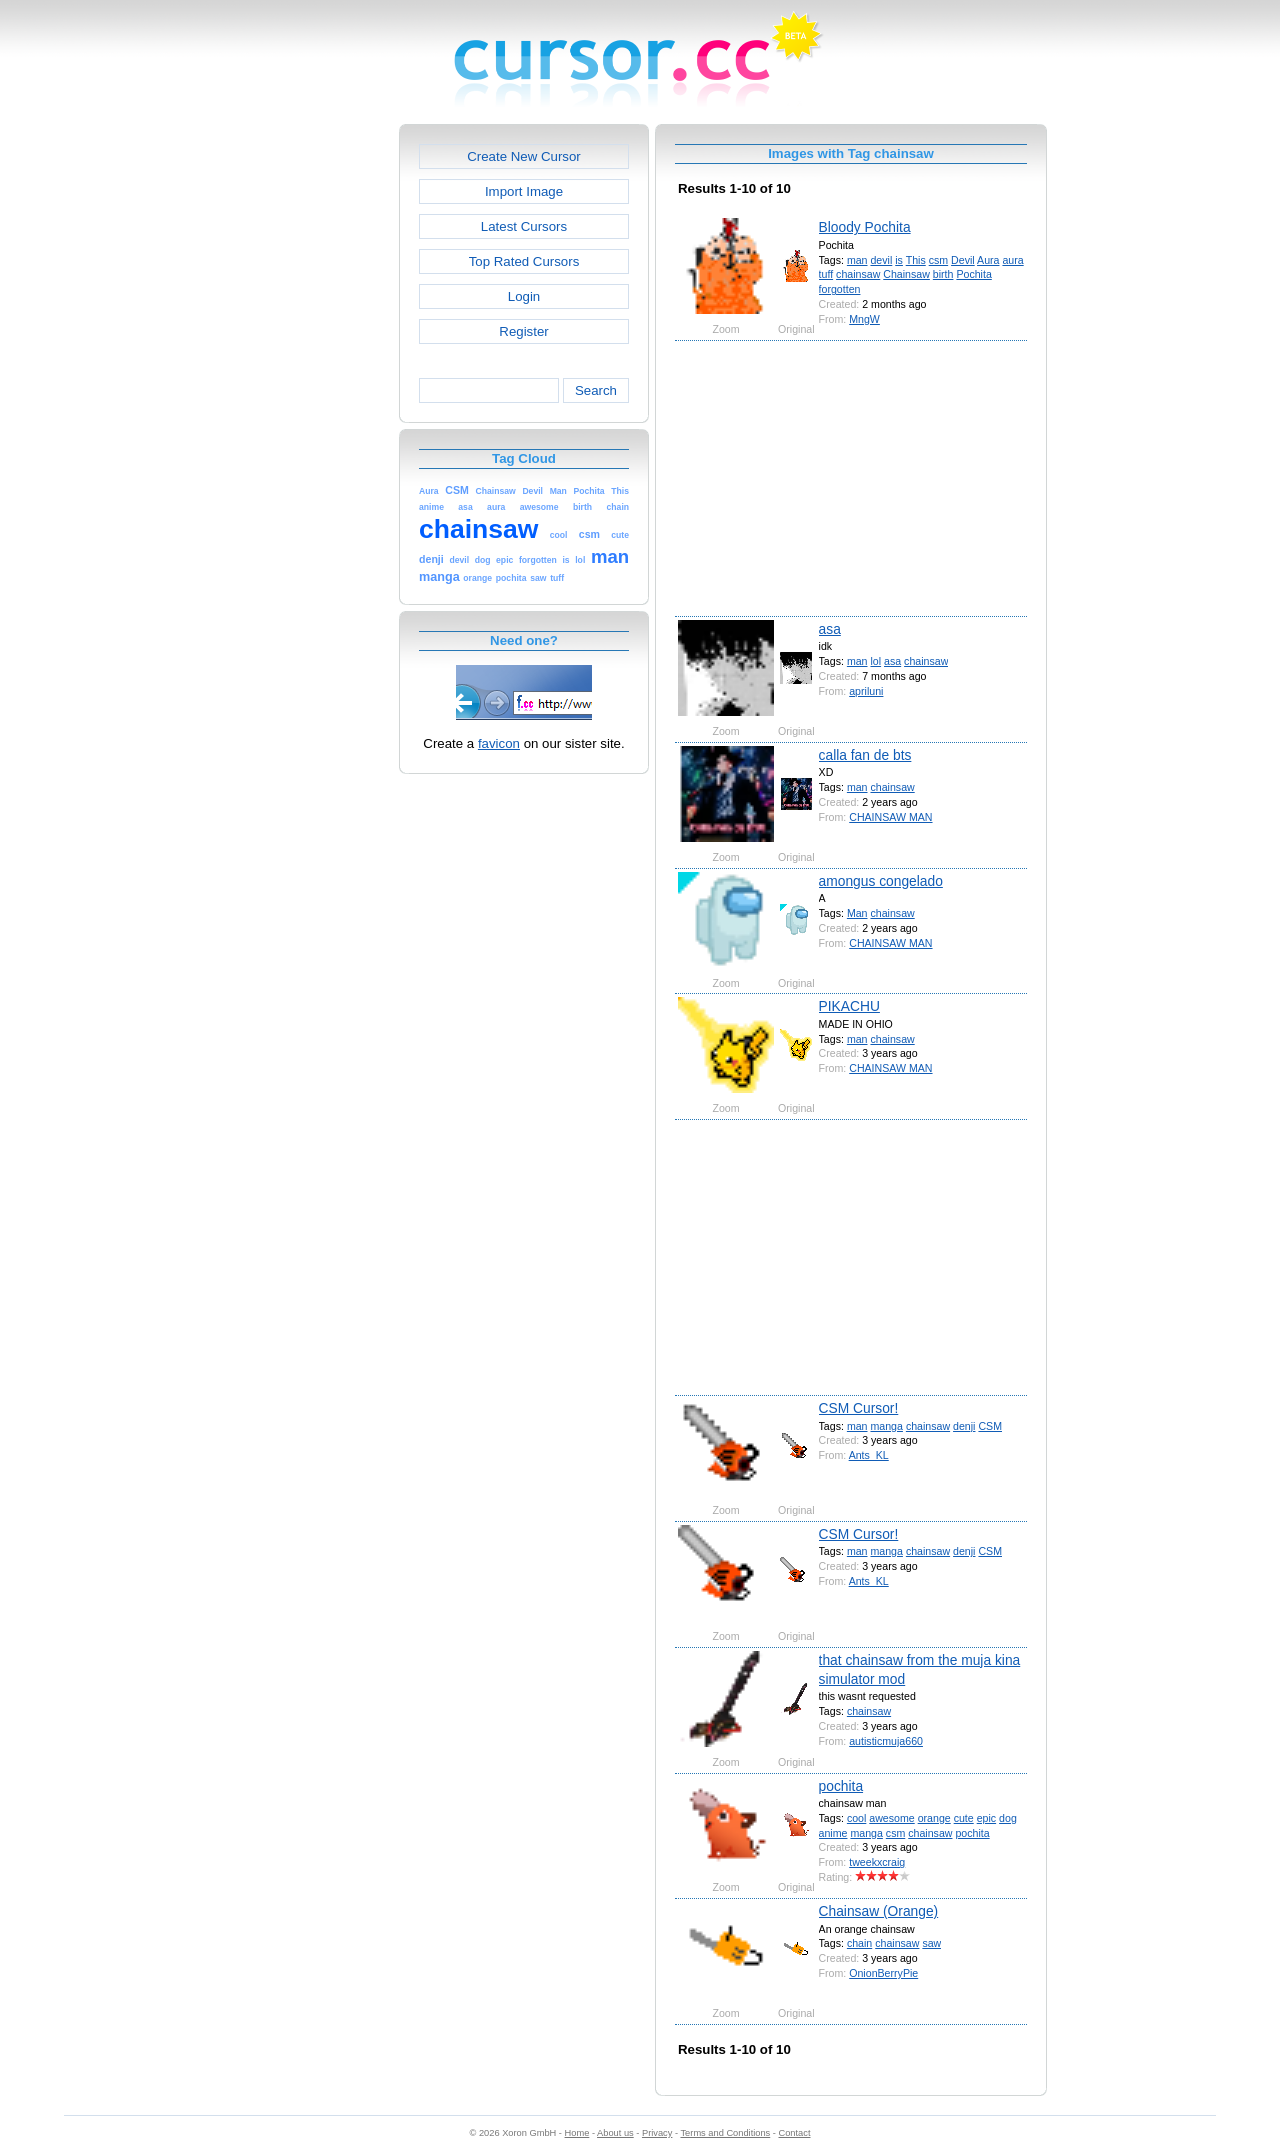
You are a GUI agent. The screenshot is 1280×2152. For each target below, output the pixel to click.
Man (857, 913)
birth (943, 274)
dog (1008, 1818)
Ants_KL (869, 1455)
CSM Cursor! (859, 1408)
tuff (826, 274)
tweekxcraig (877, 1862)
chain (859, 1943)
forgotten (840, 289)
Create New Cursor (524, 156)
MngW (864, 319)
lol (875, 661)
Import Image (524, 191)
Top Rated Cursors (524, 261)
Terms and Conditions (725, 2133)
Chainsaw (906, 274)
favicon (499, 743)
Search (596, 390)
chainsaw (858, 274)
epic (986, 1818)
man (857, 260)
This (916, 260)
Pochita (973, 274)
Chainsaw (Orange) (879, 1911)
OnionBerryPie (883, 1973)
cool (856, 1818)
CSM (990, 1426)
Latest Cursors (524, 226)
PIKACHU (849, 1006)
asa (830, 629)
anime (833, 1833)
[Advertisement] (313, 424)
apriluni (866, 691)
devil (881, 260)
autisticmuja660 (886, 1741)
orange (934, 1818)
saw (931, 1943)
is (899, 260)
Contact (795, 2133)
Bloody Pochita (865, 227)
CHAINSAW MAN (890, 817)
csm (938, 260)
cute (964, 1818)
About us (615, 2133)
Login (524, 296)
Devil (963, 260)
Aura (988, 260)
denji (964, 1426)
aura (1012, 260)
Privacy (657, 2133)
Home (577, 2133)
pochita (841, 1786)
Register (523, 331)
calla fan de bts (865, 755)
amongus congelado (881, 881)
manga (886, 1426)
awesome (891, 1818)
